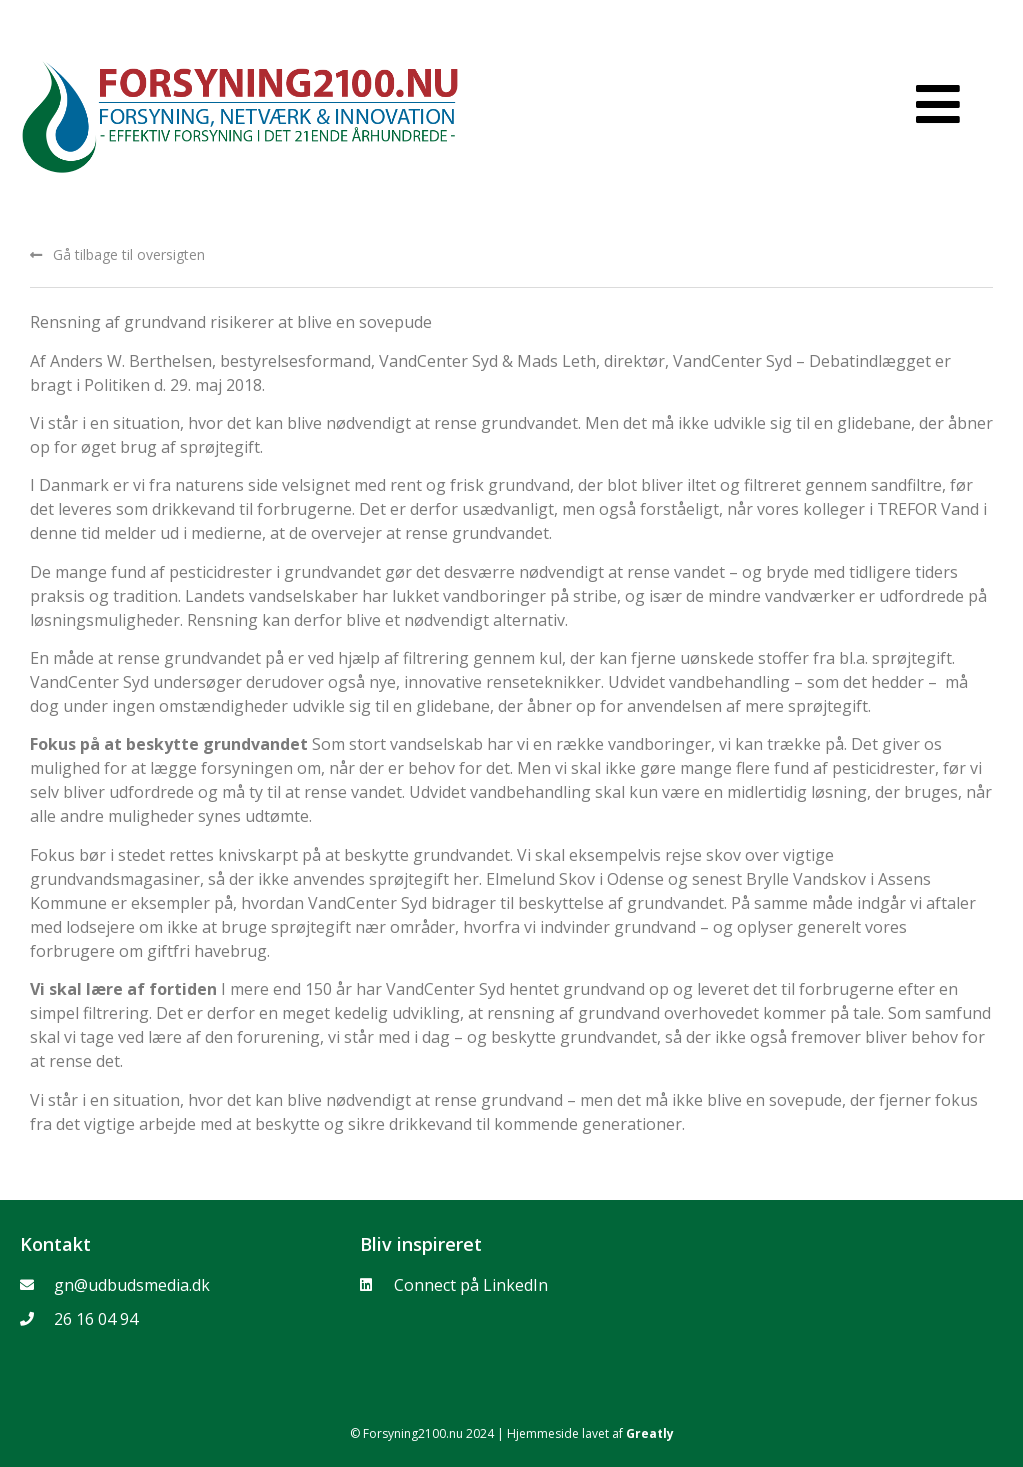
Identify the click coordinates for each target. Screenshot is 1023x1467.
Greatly (650, 1433)
